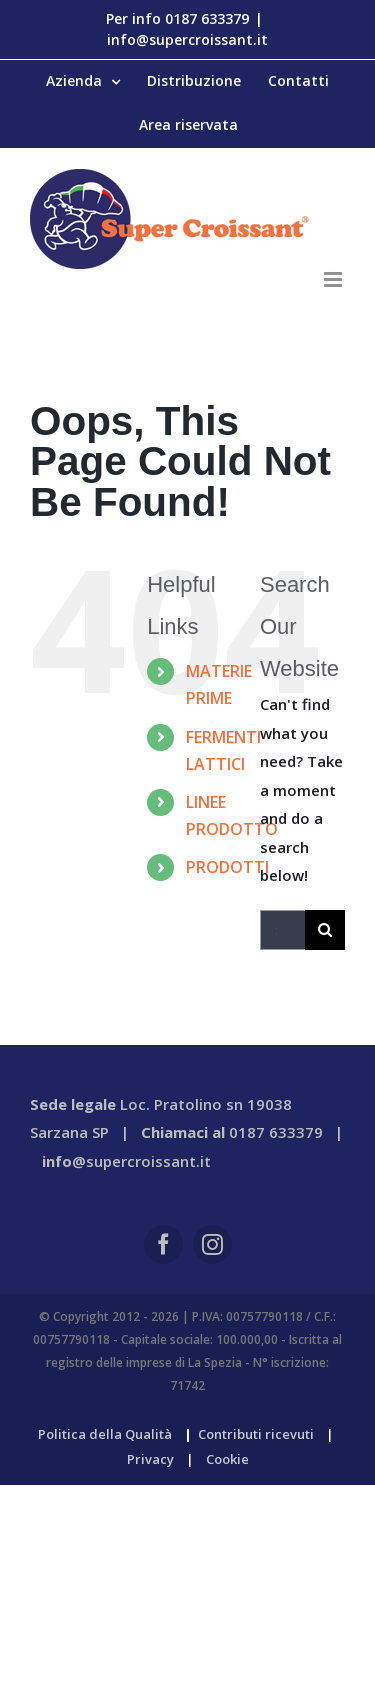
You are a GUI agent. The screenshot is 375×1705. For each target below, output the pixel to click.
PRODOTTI (227, 867)
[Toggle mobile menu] (334, 279)
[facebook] (163, 1244)
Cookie (227, 1459)
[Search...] (282, 930)
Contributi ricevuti (256, 1434)
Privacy (150, 1459)
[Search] (325, 930)
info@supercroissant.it (187, 39)
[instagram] (212, 1244)
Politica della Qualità (105, 1434)
